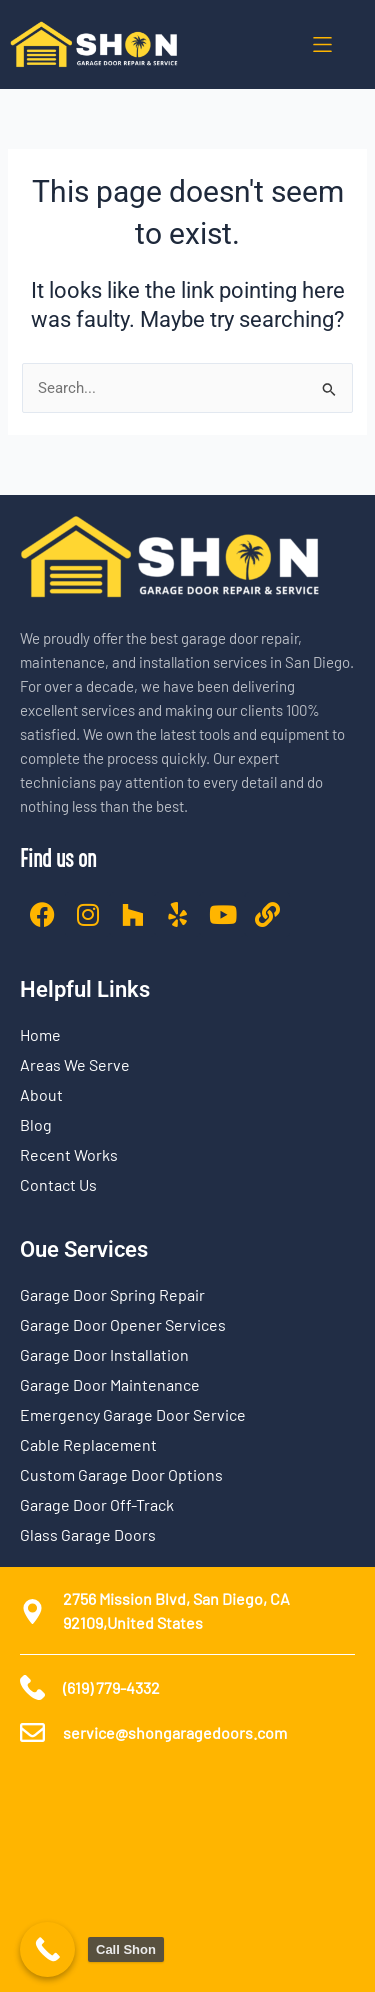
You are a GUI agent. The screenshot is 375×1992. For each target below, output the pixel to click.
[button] (322, 44)
